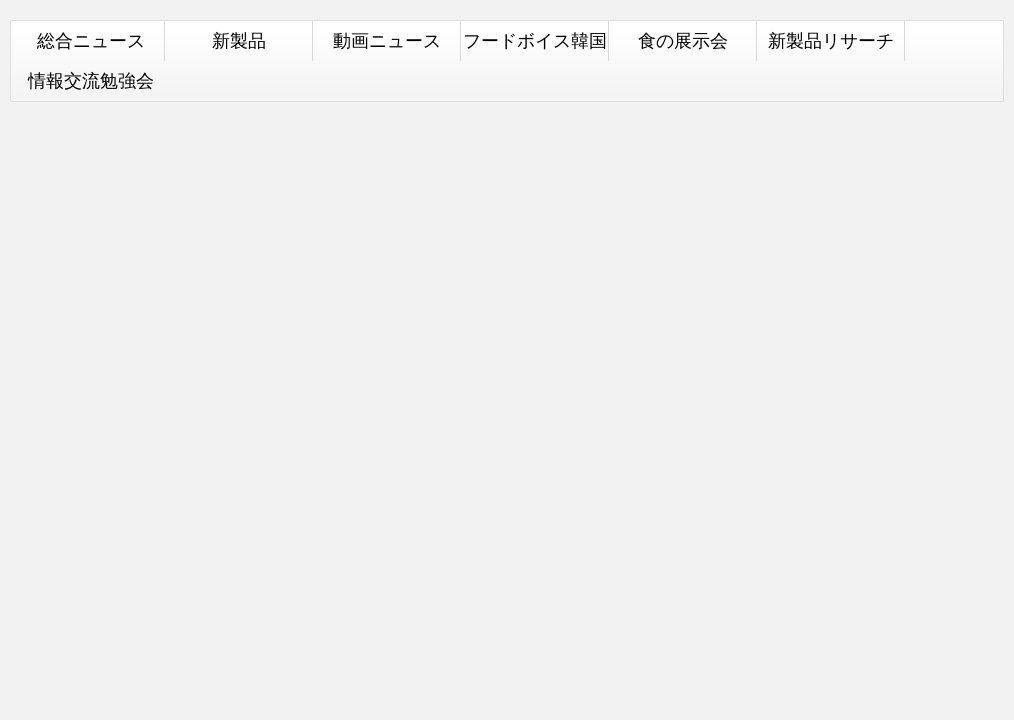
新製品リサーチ (831, 40)
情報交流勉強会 (91, 80)
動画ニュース (387, 40)
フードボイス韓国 (535, 40)
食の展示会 (683, 40)
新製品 (239, 40)
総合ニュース (91, 40)
